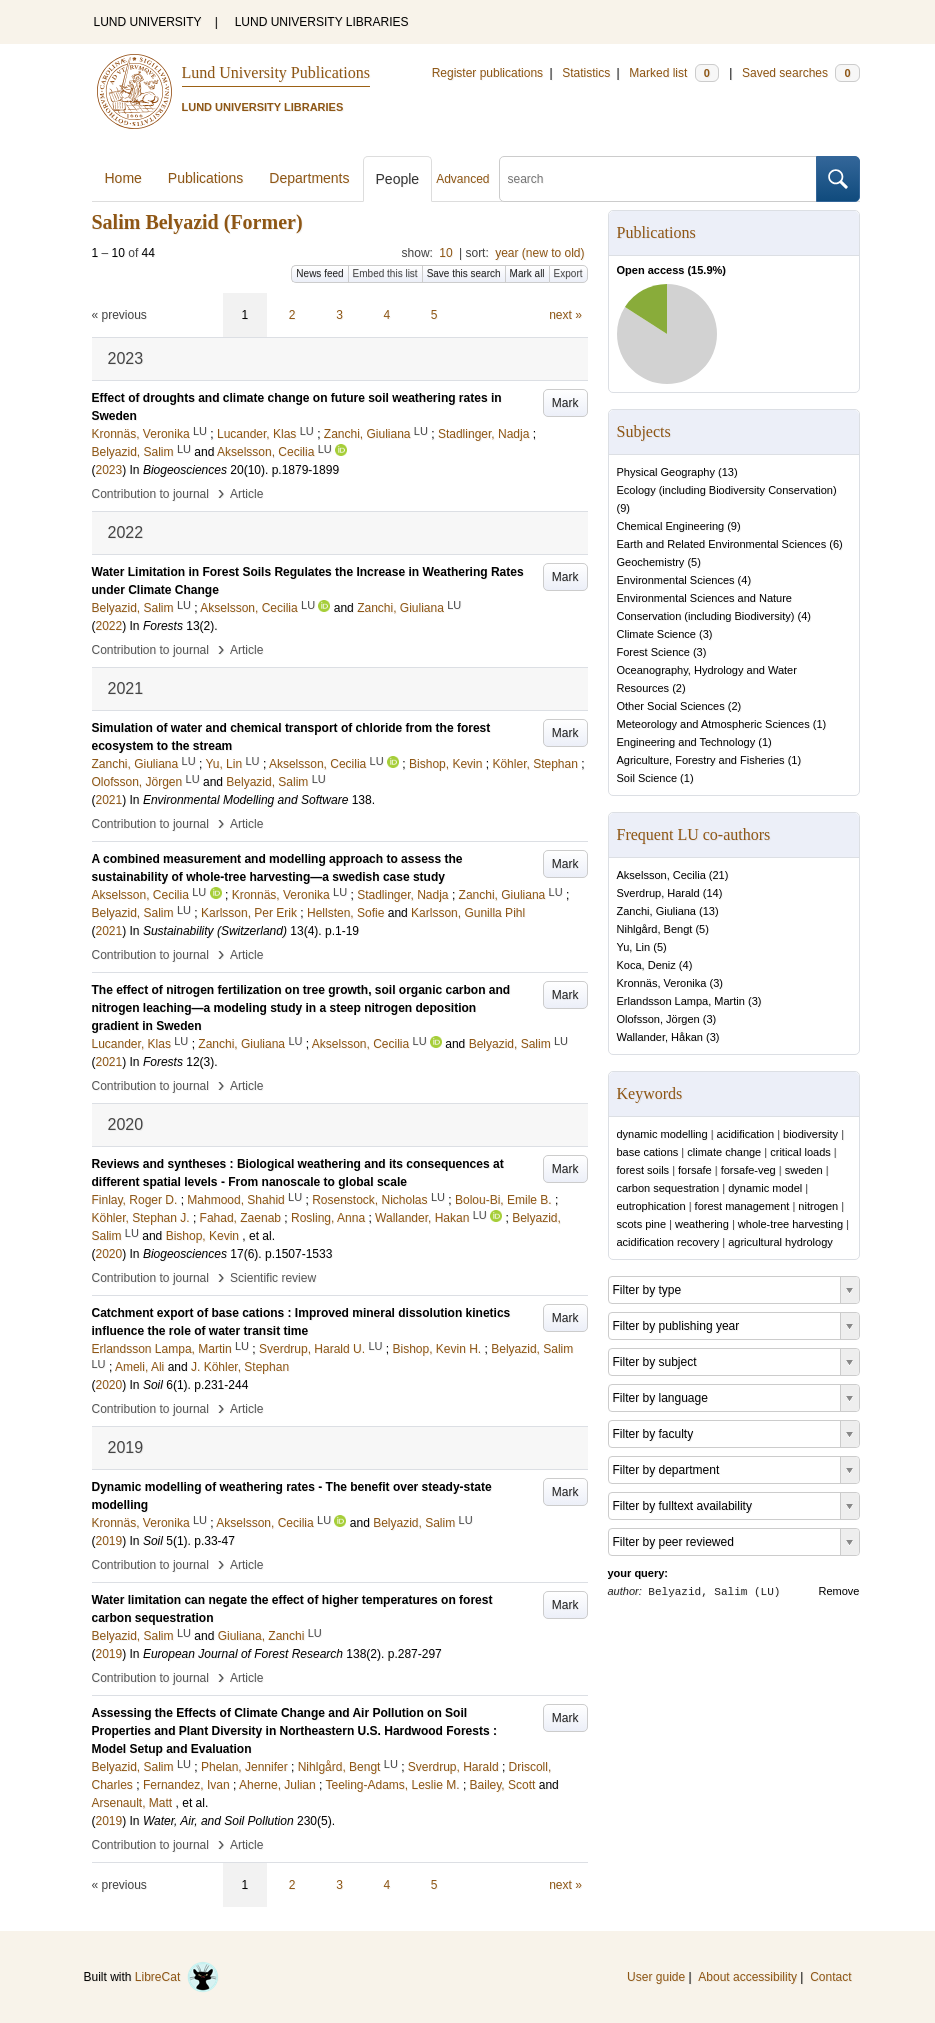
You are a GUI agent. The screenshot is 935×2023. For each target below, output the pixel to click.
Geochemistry (651, 562)
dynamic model (765, 1188)
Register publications (487, 73)
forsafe (695, 1170)
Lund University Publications (276, 72)
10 (445, 253)
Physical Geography (666, 472)
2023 (109, 470)
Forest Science (653, 652)
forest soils (643, 1170)
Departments (309, 178)
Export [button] (568, 273)
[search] (658, 179)
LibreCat (177, 1977)
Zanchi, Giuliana (657, 911)
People (398, 179)
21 (719, 875)
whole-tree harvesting (790, 1224)
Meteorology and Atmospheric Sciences (713, 724)
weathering (702, 1224)
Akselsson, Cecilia (661, 875)
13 (728, 472)
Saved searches (801, 73)
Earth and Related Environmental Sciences (722, 544)
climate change (724, 1152)
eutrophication (651, 1206)
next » (565, 315)
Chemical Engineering (671, 526)
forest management (742, 1206)
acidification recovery (668, 1242)
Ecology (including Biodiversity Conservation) (727, 490)
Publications (206, 178)
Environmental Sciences (676, 580)
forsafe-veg (748, 1170)
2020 (109, 1254)
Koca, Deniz (646, 965)
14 (712, 893)
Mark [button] (565, 403)
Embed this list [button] (385, 273)
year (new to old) (539, 253)
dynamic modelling (662, 1134)
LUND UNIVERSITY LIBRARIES (322, 22)
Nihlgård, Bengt (655, 929)
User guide (656, 1977)
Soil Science (647, 778)
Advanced (462, 179)
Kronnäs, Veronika (662, 983)
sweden (804, 1170)
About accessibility (747, 1977)
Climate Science (656, 634)
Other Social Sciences (671, 706)
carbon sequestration (668, 1188)
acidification (745, 1134)
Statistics (586, 73)
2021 (109, 800)
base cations (648, 1152)
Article (246, 494)
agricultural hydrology (780, 1242)
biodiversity (810, 1134)
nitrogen (818, 1206)
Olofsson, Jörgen (658, 1019)
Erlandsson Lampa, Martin (681, 1001)
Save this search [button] (464, 273)
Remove (839, 1591)
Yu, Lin (634, 947)
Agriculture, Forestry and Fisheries (701, 760)
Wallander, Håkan (660, 1037)
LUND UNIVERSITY (148, 22)
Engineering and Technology (686, 742)
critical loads (800, 1152)
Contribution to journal (150, 494)
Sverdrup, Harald (658, 893)
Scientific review (273, 1278)
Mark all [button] (527, 273)
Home (123, 178)
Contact (830, 1977)
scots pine (642, 1224)
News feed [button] (319, 273)
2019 (109, 1541)
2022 (109, 626)
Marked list (673, 73)
